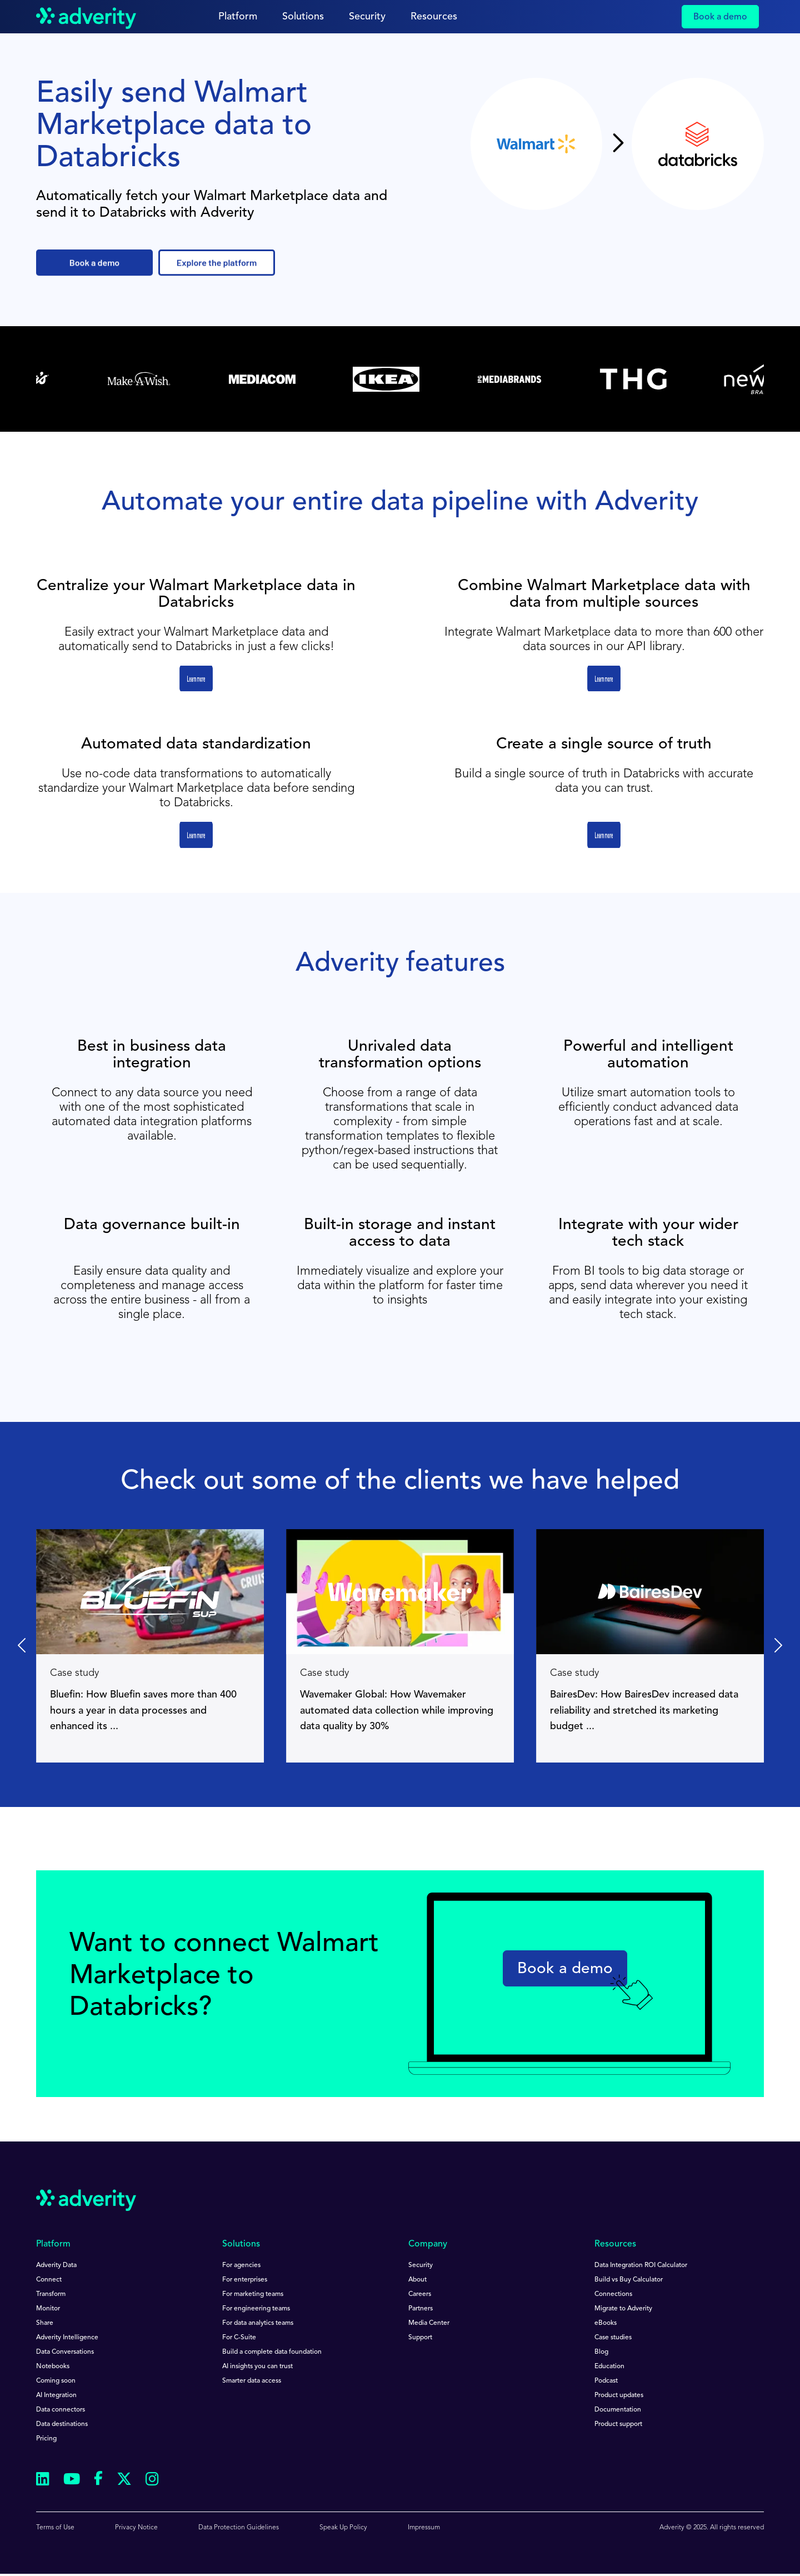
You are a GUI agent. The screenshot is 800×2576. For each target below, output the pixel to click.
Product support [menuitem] (618, 2424)
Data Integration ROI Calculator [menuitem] (640, 2265)
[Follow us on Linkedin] (42, 2481)
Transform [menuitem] (51, 2294)
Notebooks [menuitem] (52, 2366)
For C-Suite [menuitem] (239, 2337)
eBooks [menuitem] (605, 2323)
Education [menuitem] (609, 2366)
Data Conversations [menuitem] (65, 2352)
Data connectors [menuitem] (60, 2410)
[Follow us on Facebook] (98, 2480)
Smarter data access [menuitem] (251, 2381)
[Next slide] (777, 1646)
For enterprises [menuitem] (244, 2280)
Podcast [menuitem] (606, 2381)
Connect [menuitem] (49, 2280)
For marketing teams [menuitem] (252, 2294)
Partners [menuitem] (420, 2308)
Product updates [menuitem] (618, 2395)
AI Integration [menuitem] (56, 2395)
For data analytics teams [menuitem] (257, 2323)
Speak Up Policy (343, 2527)
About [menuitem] (417, 2280)
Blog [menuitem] (601, 2352)
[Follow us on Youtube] (71, 2481)
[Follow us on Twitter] (124, 2481)
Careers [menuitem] (419, 2294)
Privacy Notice (136, 2527)
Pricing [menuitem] (46, 2438)
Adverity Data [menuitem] (56, 2265)
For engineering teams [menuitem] (256, 2308)
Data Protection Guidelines (238, 2527)
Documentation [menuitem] (617, 2410)
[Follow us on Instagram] (152, 2481)
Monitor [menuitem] (48, 2308)
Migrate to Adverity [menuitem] (623, 2308)
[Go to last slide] (23, 1646)
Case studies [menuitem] (613, 2337)
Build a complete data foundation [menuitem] (272, 2352)
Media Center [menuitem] (428, 2323)
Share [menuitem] (44, 2323)
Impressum (424, 2527)
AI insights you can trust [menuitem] (257, 2366)
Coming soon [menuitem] (56, 2381)
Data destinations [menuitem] (62, 2424)
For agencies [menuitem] (241, 2265)
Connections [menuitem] (613, 2294)
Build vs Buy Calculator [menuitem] (628, 2280)
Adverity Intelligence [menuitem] (67, 2337)
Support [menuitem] (420, 2337)
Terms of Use (55, 2527)
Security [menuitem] (420, 2265)
